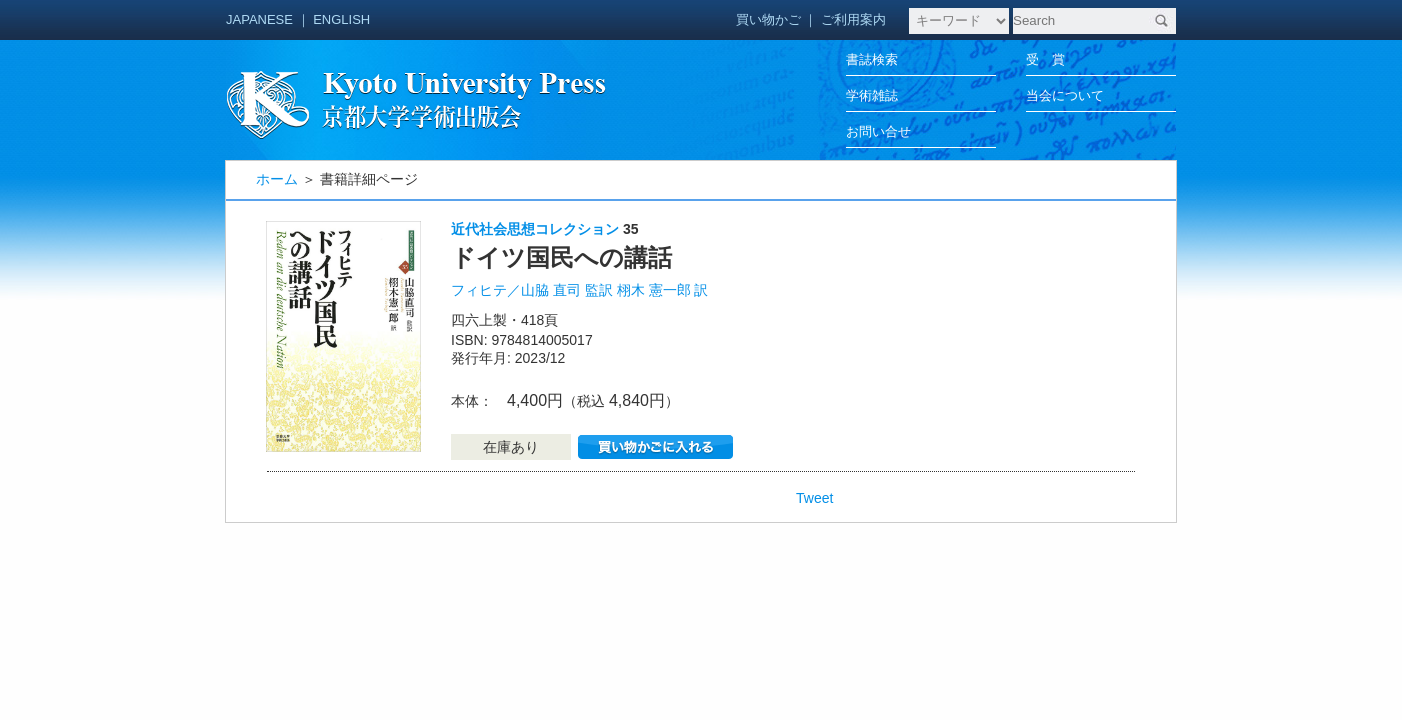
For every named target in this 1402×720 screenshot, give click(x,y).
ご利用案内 (853, 19)
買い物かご (768, 19)
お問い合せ (878, 131)
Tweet (814, 498)
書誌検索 (872, 59)
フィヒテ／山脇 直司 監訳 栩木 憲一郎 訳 (579, 290)
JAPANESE (259, 19)
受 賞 (1045, 59)
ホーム (277, 179)
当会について (1065, 95)
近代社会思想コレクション (535, 229)
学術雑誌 (872, 95)
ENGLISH (341, 19)
